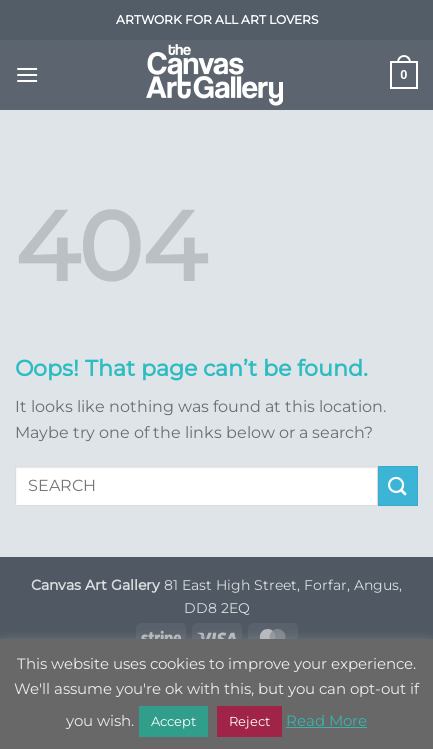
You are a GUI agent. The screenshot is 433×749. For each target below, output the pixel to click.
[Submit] (398, 485)
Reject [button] (249, 721)
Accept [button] (173, 721)
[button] (27, 74)
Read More (326, 720)
